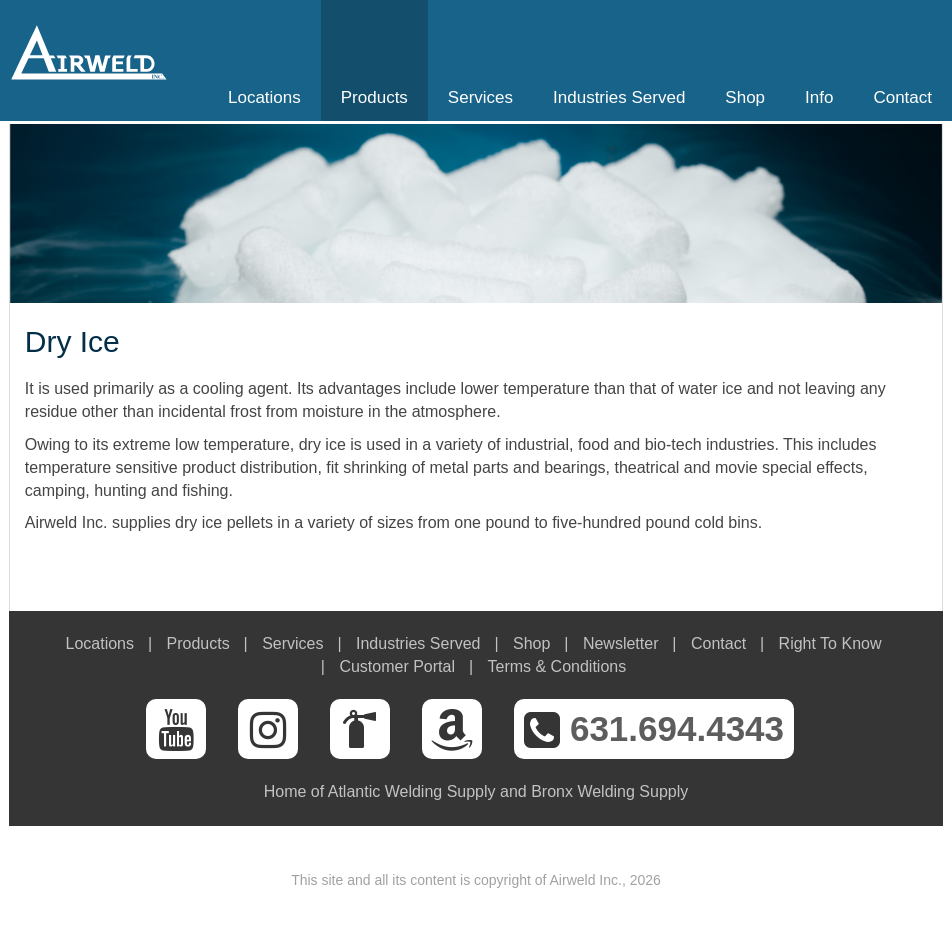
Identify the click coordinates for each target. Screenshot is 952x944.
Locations (264, 97)
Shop (745, 97)
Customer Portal (397, 666)
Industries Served (619, 97)
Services (480, 97)
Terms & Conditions (556, 666)
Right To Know (830, 643)
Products (374, 97)
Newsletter (621, 643)
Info (819, 97)
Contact (902, 97)
